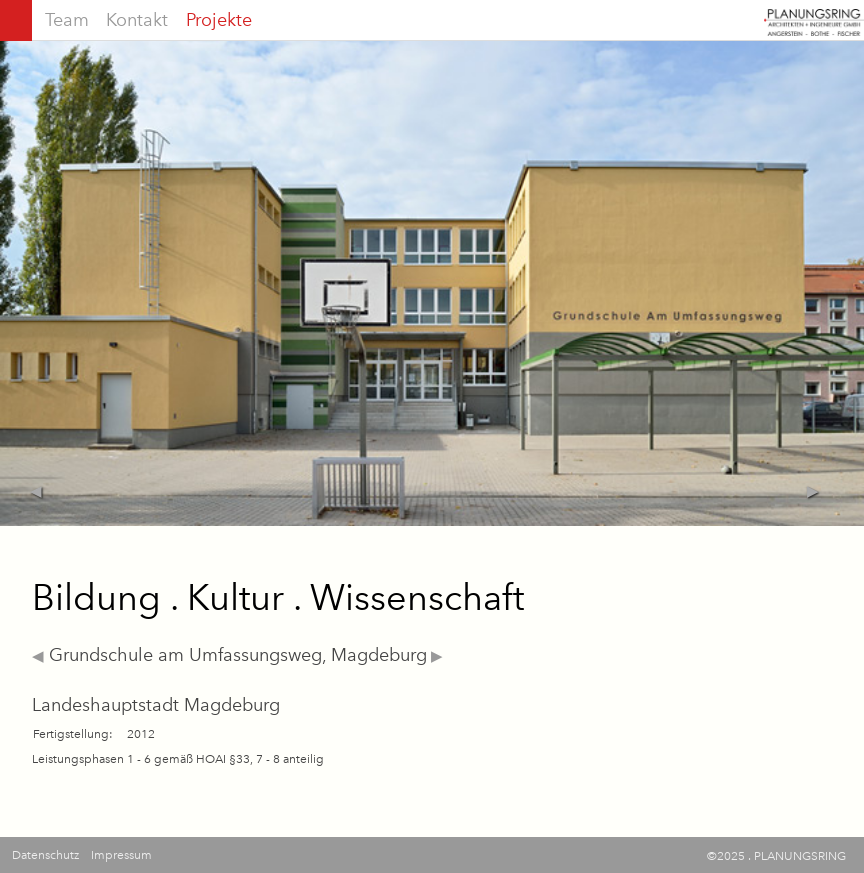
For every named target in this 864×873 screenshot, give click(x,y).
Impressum (121, 855)
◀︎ (38, 656)
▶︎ (435, 656)
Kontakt (137, 20)
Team (67, 20)
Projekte (219, 20)
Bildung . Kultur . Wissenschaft (278, 597)
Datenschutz (45, 855)
